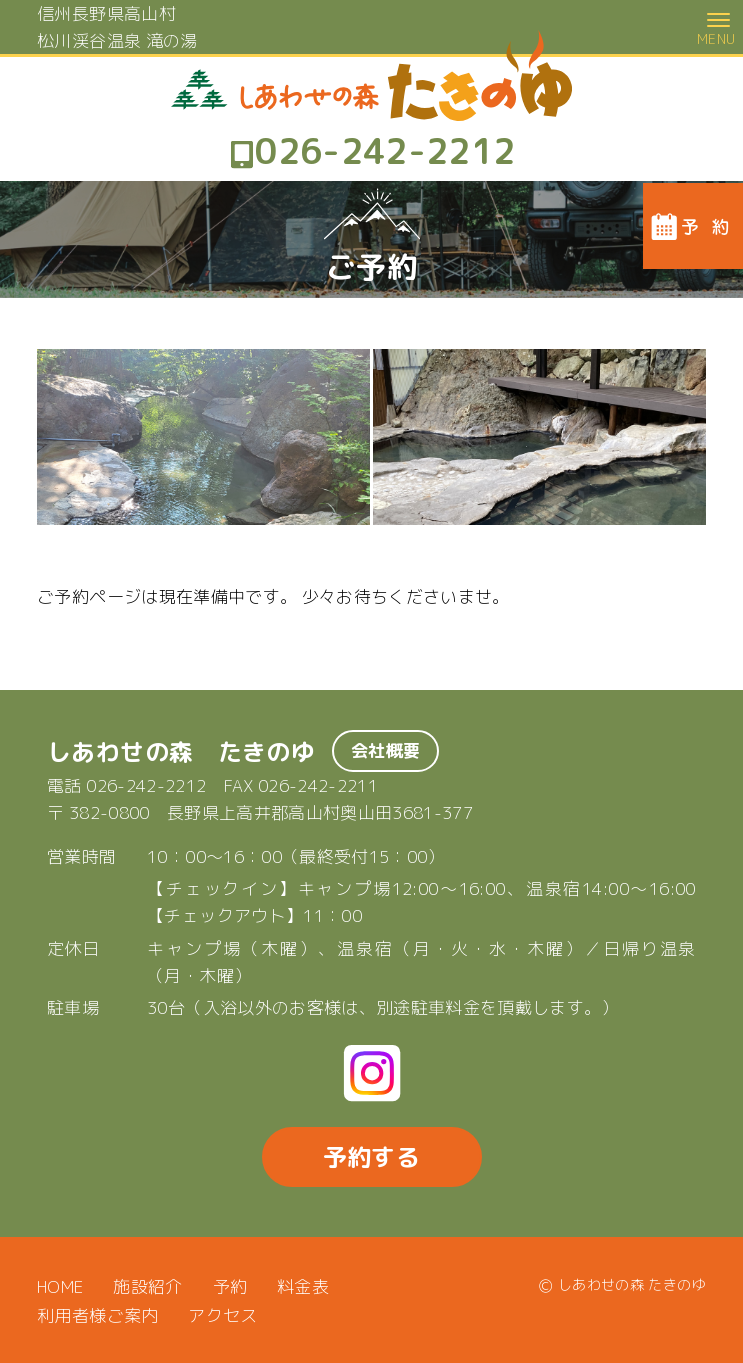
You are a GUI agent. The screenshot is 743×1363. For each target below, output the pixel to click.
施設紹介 (147, 1286)
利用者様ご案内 (97, 1315)
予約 (230, 1286)
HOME (60, 1286)
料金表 (303, 1286)
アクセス (222, 1315)
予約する (371, 1157)
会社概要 (385, 750)
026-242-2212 (146, 785)
